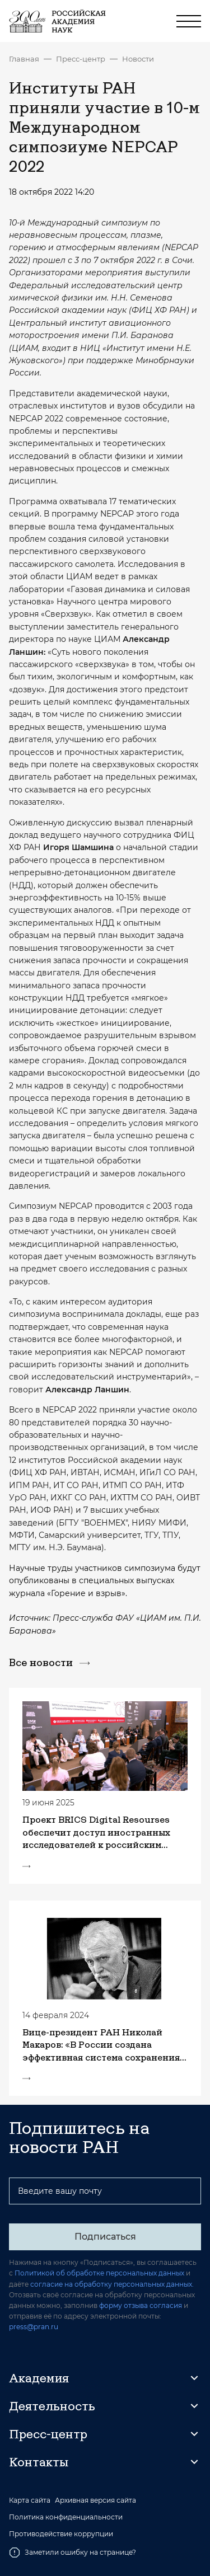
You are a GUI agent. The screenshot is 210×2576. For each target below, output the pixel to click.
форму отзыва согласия (140, 2305)
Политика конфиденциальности (66, 2517)
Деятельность (52, 2406)
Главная (24, 58)
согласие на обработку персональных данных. (112, 2284)
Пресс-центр (80, 58)
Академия (39, 2378)
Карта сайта (29, 2500)
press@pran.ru (33, 2326)
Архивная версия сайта (95, 2500)
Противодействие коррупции (61, 2534)
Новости (138, 58)
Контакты (38, 2462)
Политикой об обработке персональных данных (99, 2273)
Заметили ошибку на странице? (72, 2552)
